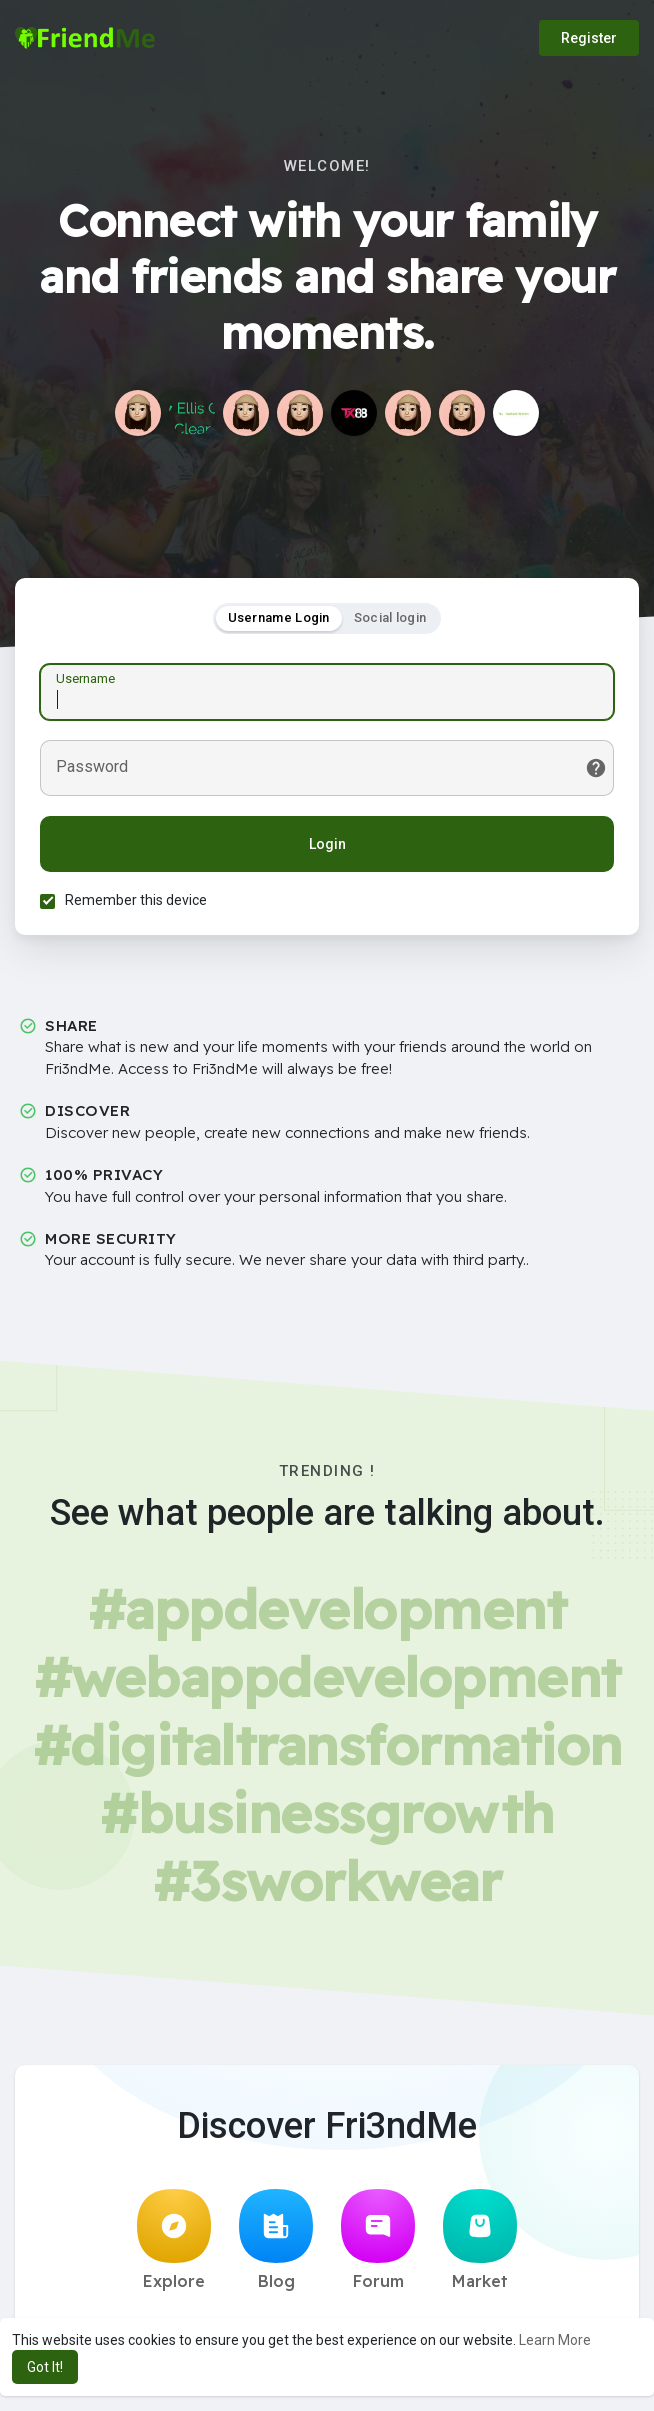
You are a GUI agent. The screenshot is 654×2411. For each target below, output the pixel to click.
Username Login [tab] (279, 617)
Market (480, 2240)
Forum (378, 2240)
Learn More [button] (555, 2340)
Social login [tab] (390, 617)
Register (589, 38)
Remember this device (136, 900)
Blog (276, 2240)
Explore (174, 2240)
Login (327, 844)
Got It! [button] (45, 2367)
